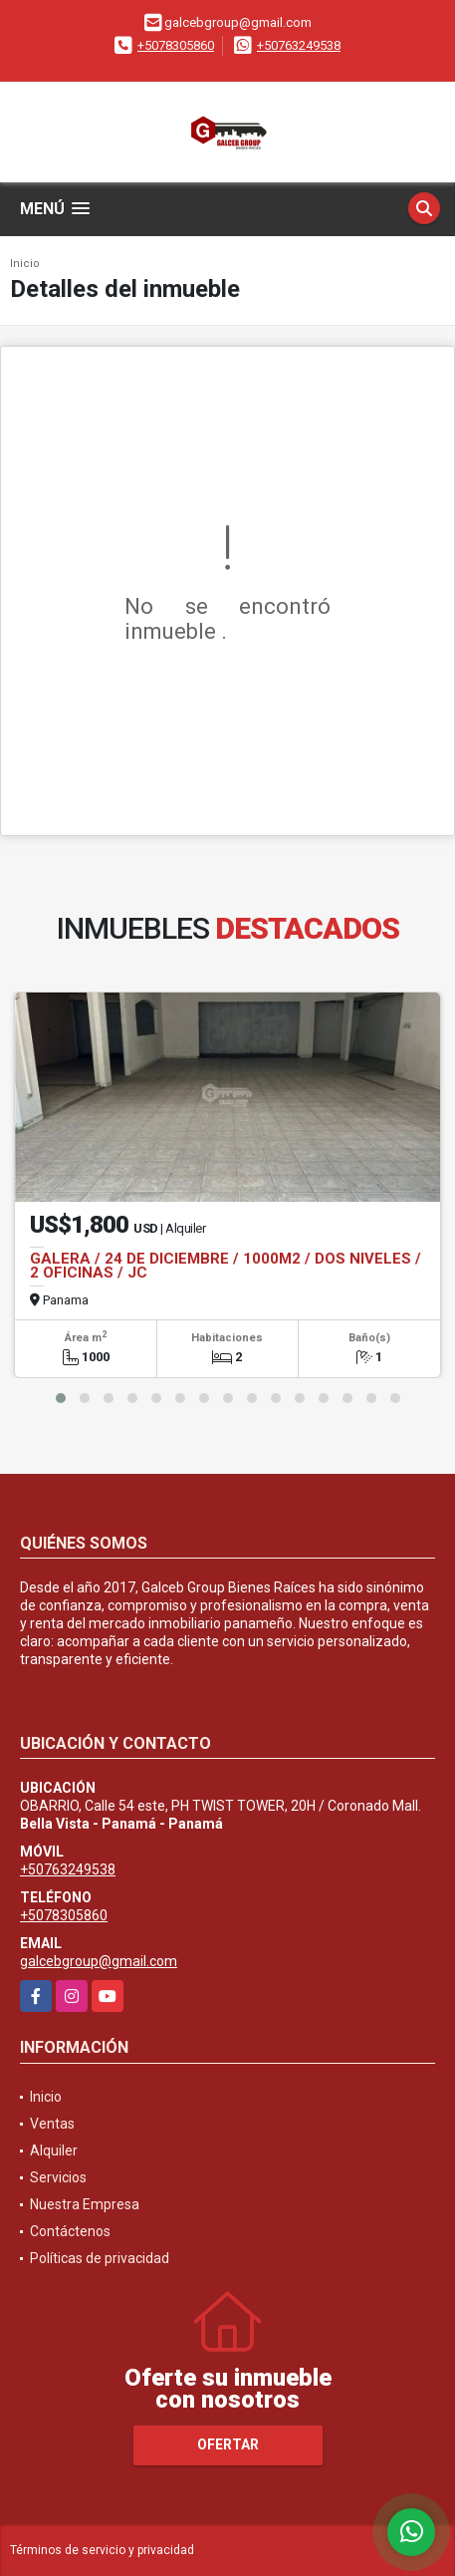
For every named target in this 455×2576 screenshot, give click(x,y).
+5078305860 (175, 45)
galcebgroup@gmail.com (98, 1961)
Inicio (25, 263)
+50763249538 (299, 45)
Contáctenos (70, 2231)
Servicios (58, 2177)
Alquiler (54, 2150)
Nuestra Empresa (84, 2204)
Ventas (52, 2124)
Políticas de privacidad (99, 2258)
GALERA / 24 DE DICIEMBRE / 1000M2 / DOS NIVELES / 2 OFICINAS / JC (225, 1266)
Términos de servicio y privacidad (102, 2550)
